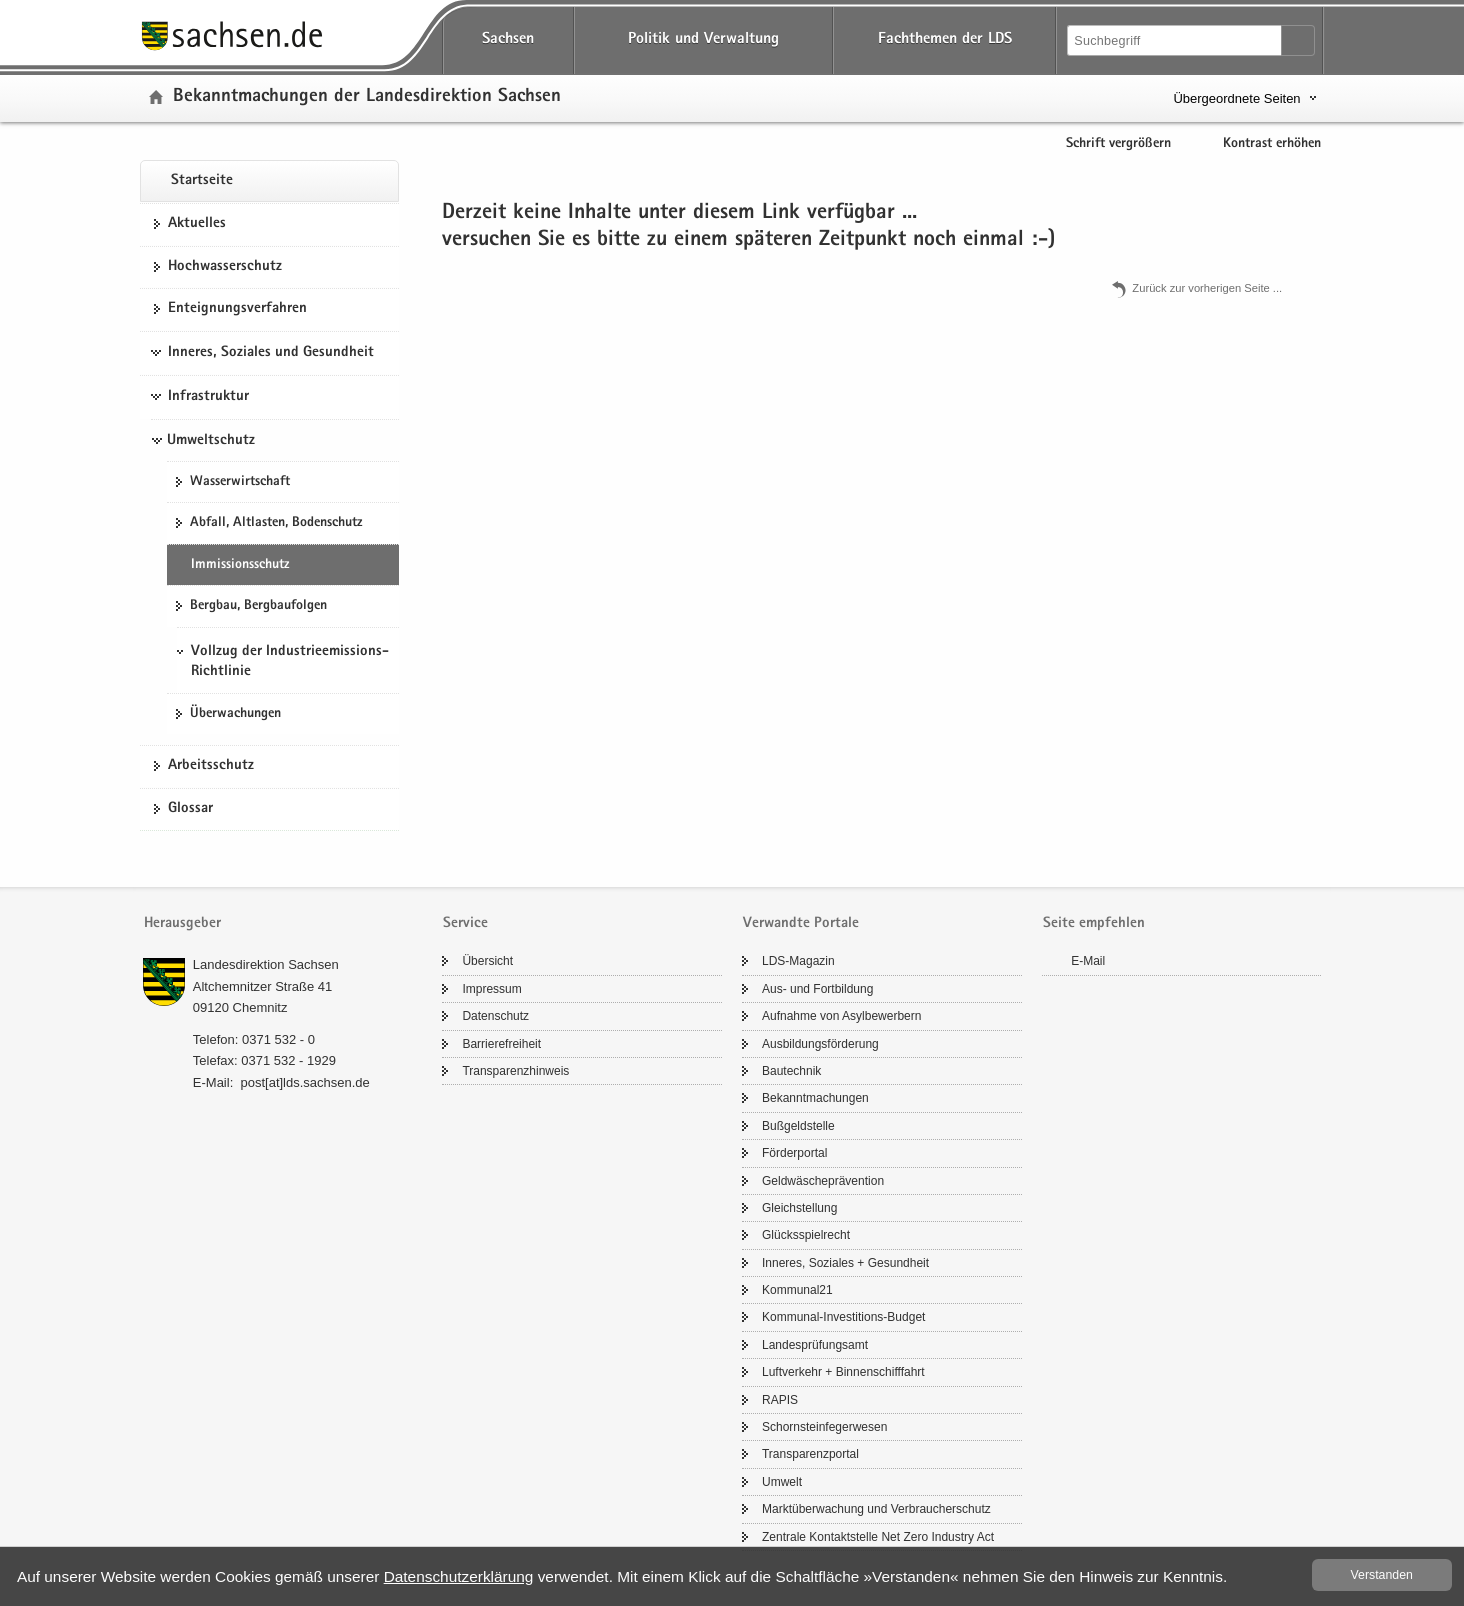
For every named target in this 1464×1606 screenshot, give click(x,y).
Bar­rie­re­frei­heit (501, 1044)
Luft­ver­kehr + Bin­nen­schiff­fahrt (843, 1372)
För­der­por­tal (794, 1153)
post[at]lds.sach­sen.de (304, 1082)
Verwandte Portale (801, 923)
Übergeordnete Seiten (1236, 98)
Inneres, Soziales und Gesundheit (271, 353)
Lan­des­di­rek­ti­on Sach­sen (266, 964)
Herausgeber (182, 923)
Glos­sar (190, 809)
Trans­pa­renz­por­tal (810, 1454)
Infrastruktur (208, 397)
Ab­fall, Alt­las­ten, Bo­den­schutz (276, 523)
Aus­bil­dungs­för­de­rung (820, 1044)
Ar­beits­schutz (211, 766)
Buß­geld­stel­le (798, 1126)
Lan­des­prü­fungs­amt (815, 1345)
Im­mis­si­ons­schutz (240, 565)
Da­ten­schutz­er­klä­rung (459, 1576)
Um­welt (782, 1482)
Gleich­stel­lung (799, 1208)
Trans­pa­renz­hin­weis (515, 1071)
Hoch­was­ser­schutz (225, 267)
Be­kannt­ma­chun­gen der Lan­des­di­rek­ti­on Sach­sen (367, 97)
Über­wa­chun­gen (235, 714)
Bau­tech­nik (791, 1071)
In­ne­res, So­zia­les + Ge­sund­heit (845, 1263)
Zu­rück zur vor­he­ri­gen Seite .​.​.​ (1207, 288)
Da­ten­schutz (495, 1016)
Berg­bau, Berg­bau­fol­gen (258, 606)
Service (465, 923)
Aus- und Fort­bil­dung (817, 989)
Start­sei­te (202, 181)
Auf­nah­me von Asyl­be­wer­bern (841, 1016)
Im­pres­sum (491, 989)
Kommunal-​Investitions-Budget (843, 1317)
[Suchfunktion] (1176, 40)
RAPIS (780, 1400)
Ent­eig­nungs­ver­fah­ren (237, 309)
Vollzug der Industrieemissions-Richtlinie (290, 662)
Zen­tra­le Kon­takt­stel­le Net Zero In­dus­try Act (878, 1537)
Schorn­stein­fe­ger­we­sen (824, 1427)
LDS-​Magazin (798, 961)
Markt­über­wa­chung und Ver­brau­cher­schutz (876, 1509)
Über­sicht (487, 961)
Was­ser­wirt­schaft (240, 482)
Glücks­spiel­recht (806, 1235)
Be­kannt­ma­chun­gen (815, 1098)
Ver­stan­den (1382, 1575)
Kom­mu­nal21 (797, 1290)
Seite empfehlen (1094, 923)
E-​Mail (1088, 961)
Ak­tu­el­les (197, 224)
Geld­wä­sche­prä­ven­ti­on (823, 1181)
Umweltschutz (211, 441)
